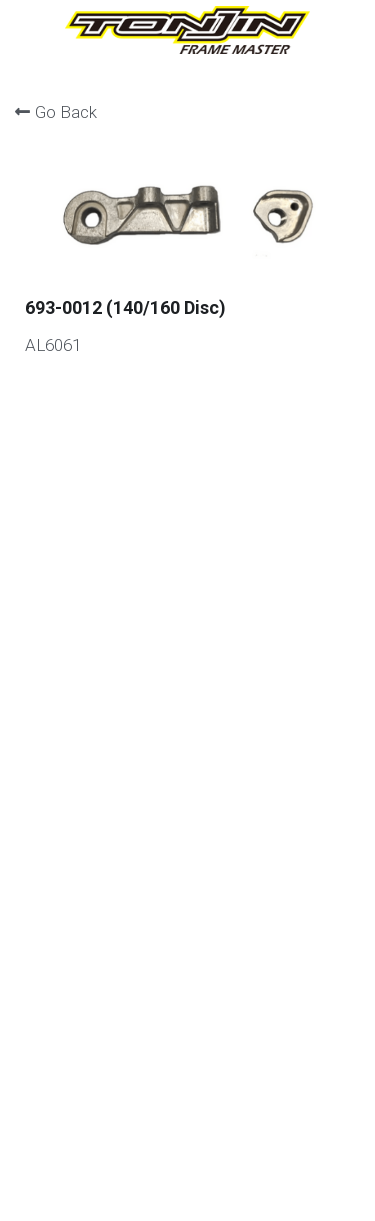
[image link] (187, 28)
